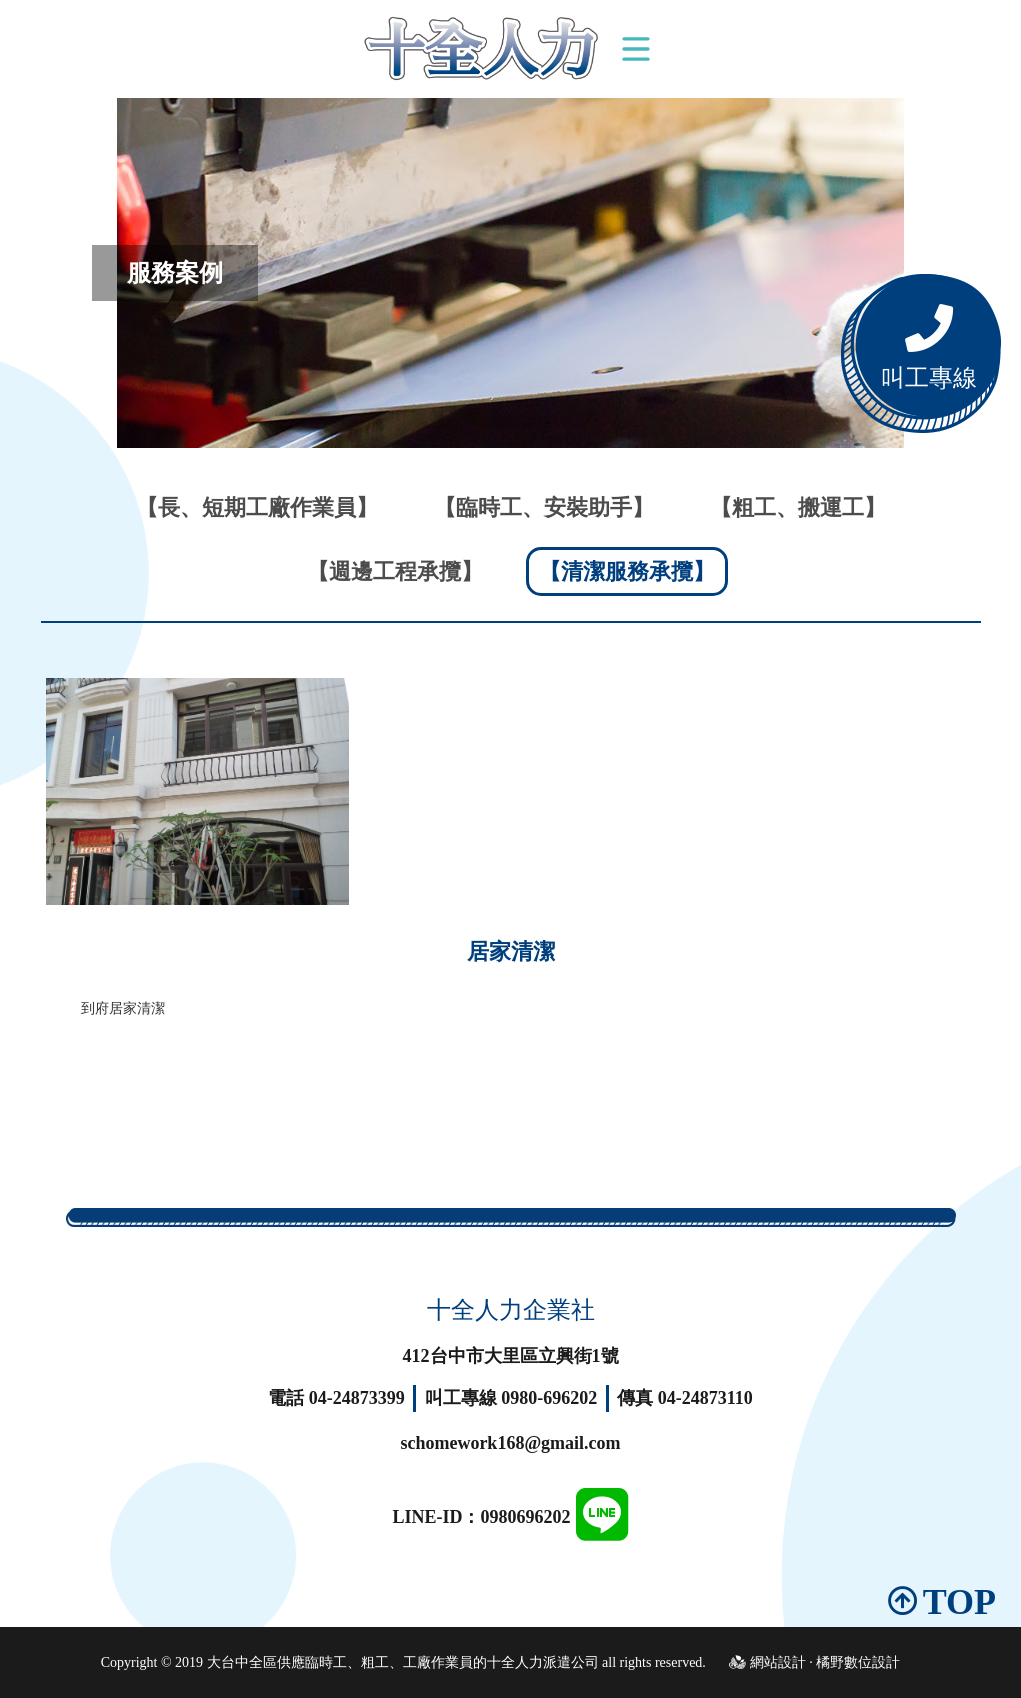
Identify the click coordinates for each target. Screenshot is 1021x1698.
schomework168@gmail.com (510, 1443)
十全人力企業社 (511, 1310)
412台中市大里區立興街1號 (511, 1356)
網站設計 (778, 1662)
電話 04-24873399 (336, 1398)
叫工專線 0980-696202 (511, 1398)
